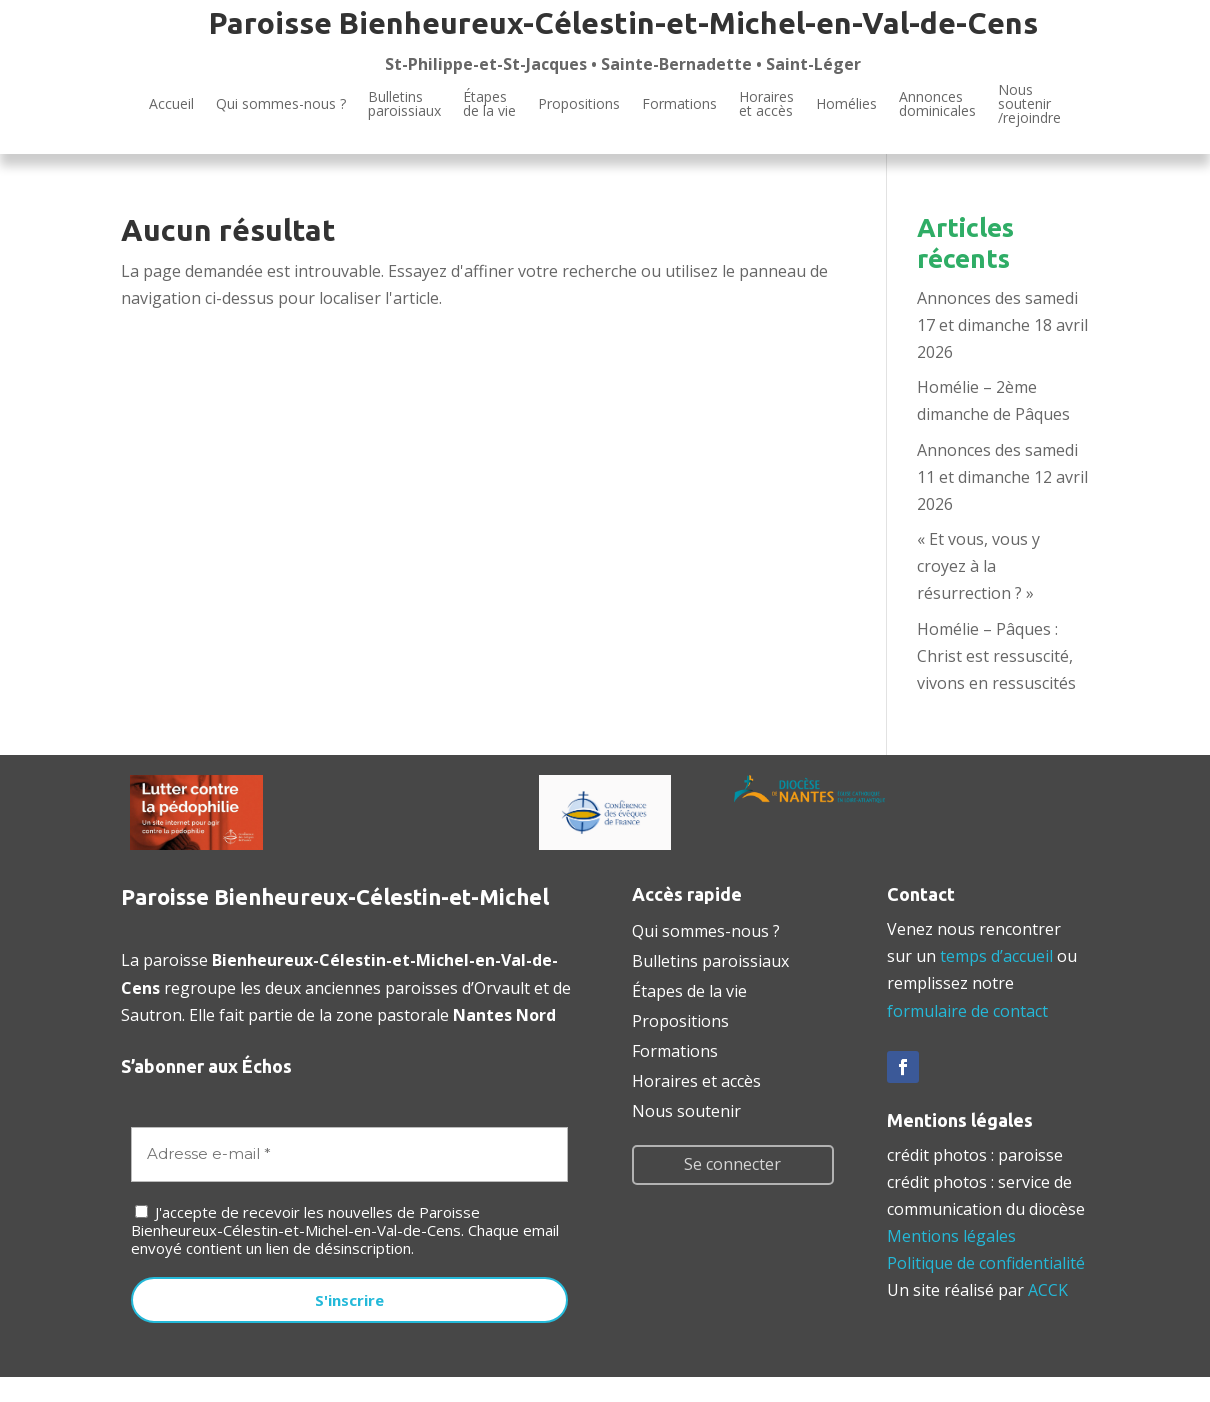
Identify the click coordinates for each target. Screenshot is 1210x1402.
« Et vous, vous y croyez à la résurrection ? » (978, 566)
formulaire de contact (967, 1011)
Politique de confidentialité (986, 1263)
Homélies (846, 103)
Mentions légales (951, 1236)
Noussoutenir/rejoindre (1029, 105)
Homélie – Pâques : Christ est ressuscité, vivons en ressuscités (996, 656)
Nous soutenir (686, 1109)
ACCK (1048, 1290)
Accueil (171, 103)
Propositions (579, 103)
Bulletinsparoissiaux (404, 103)
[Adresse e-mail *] (349, 1154)
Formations (679, 103)
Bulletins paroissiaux (710, 959)
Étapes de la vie (689, 989)
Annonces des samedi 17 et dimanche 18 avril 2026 (1002, 325)
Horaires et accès (766, 103)
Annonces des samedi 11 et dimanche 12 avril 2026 (1002, 477)
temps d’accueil (996, 956)
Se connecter (732, 1164)
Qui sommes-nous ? (281, 103)
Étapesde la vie (489, 103)
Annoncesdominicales (937, 103)
